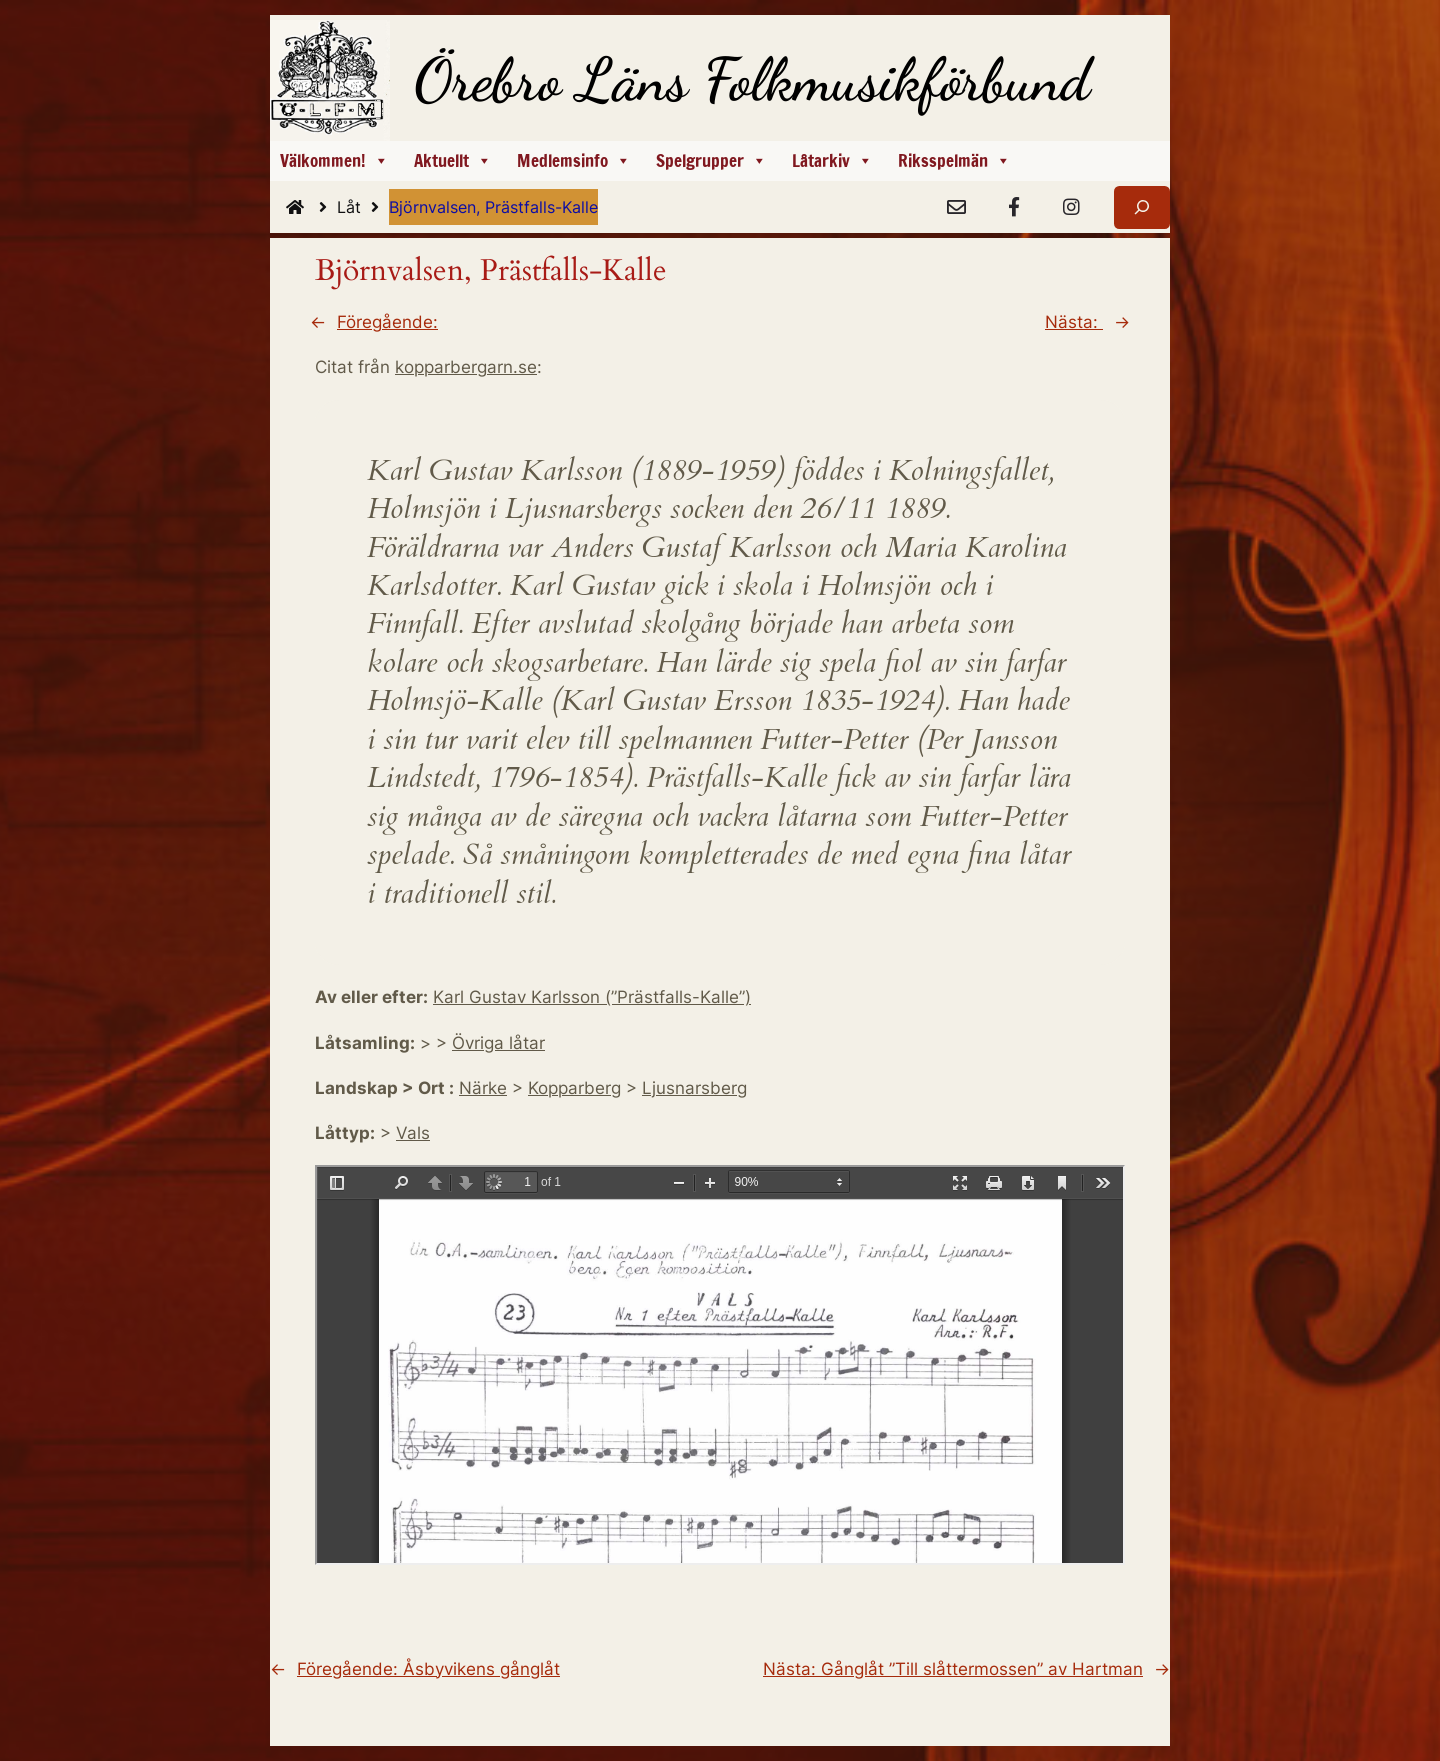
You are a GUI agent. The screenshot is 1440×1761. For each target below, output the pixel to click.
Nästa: (1074, 322)
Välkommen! (334, 161)
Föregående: (387, 322)
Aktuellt (453, 161)
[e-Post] (956, 208)
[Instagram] (1071, 208)
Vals (413, 1133)
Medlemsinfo (574, 161)
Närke (483, 1088)
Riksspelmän (954, 161)
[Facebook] (1014, 208)
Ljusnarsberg (694, 1088)
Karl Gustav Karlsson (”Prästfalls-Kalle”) (592, 997)
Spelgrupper (711, 161)
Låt (363, 207)
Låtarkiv (832, 161)
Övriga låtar (498, 1043)
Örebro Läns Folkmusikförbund (752, 80)
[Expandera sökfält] (1142, 207)
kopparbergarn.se (466, 367)
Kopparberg (574, 1088)
